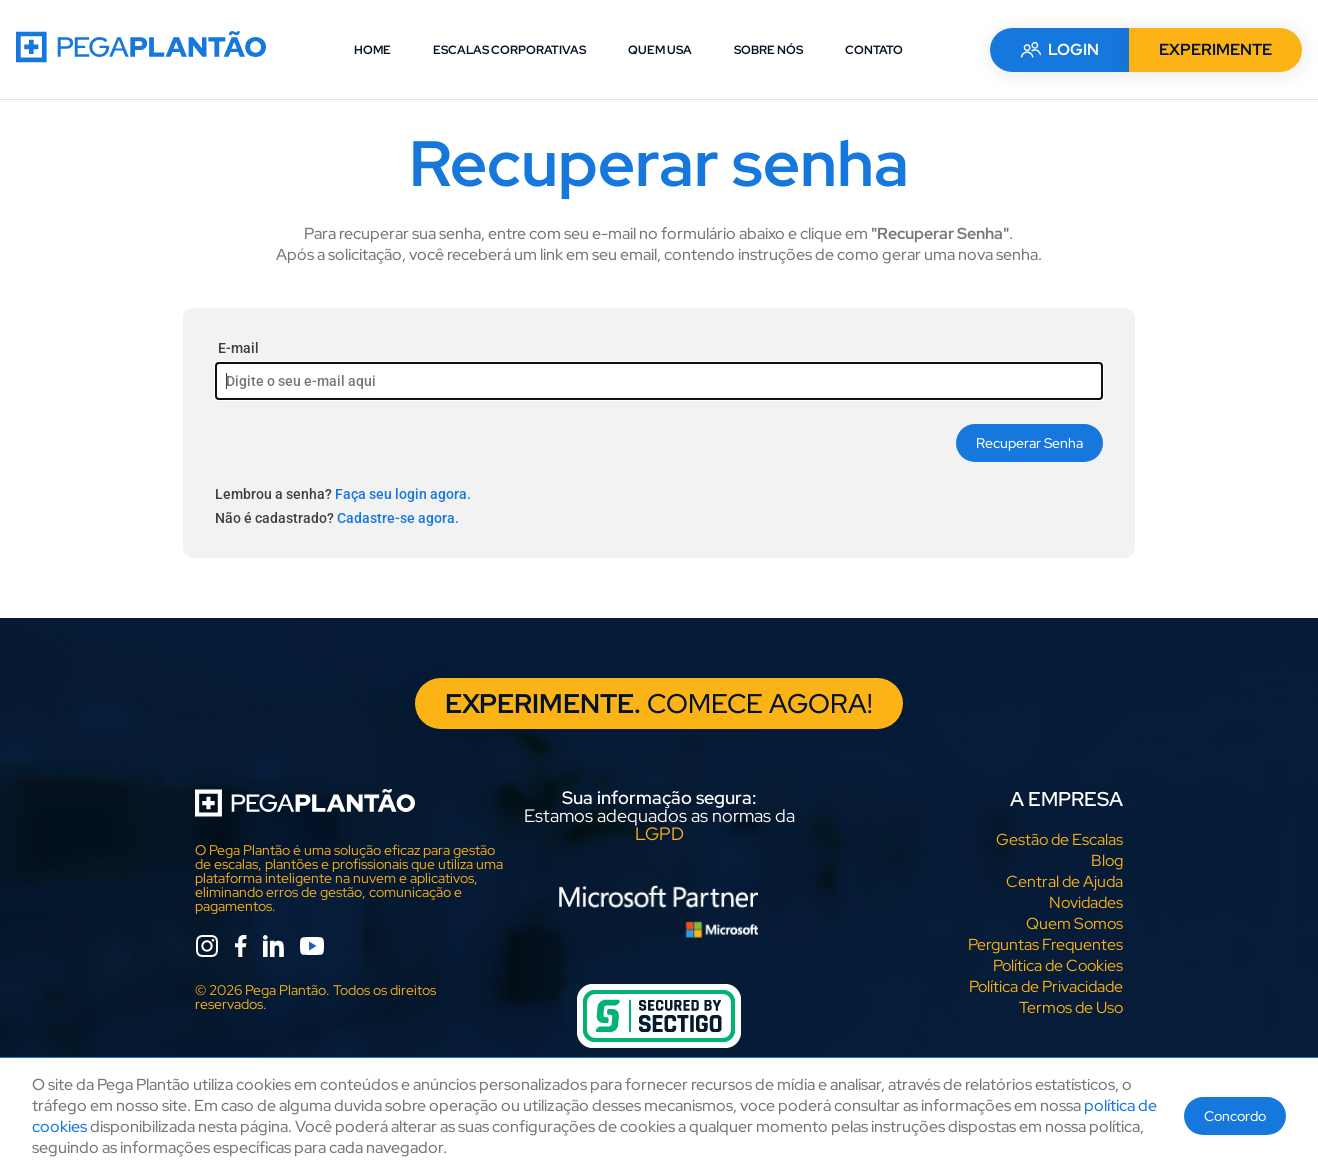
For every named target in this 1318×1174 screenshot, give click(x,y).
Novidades (1086, 903)
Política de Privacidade (1046, 987)
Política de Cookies (1058, 966)
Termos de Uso (1071, 1008)
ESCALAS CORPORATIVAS (509, 50)
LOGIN (1059, 49)
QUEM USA (660, 50)
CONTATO (874, 50)
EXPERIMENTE (1215, 49)
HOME (372, 50)
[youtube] (312, 949)
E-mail (238, 348)
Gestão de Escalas (1059, 840)
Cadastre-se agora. (398, 518)
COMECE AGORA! (659, 704)
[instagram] (207, 949)
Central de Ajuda (1064, 882)
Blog (1107, 861)
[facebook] (241, 949)
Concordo (1235, 1116)
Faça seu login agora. (403, 494)
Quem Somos (1074, 924)
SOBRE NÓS (768, 50)
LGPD (659, 834)
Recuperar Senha (1029, 443)
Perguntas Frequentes (1045, 945)
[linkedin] (273, 949)
